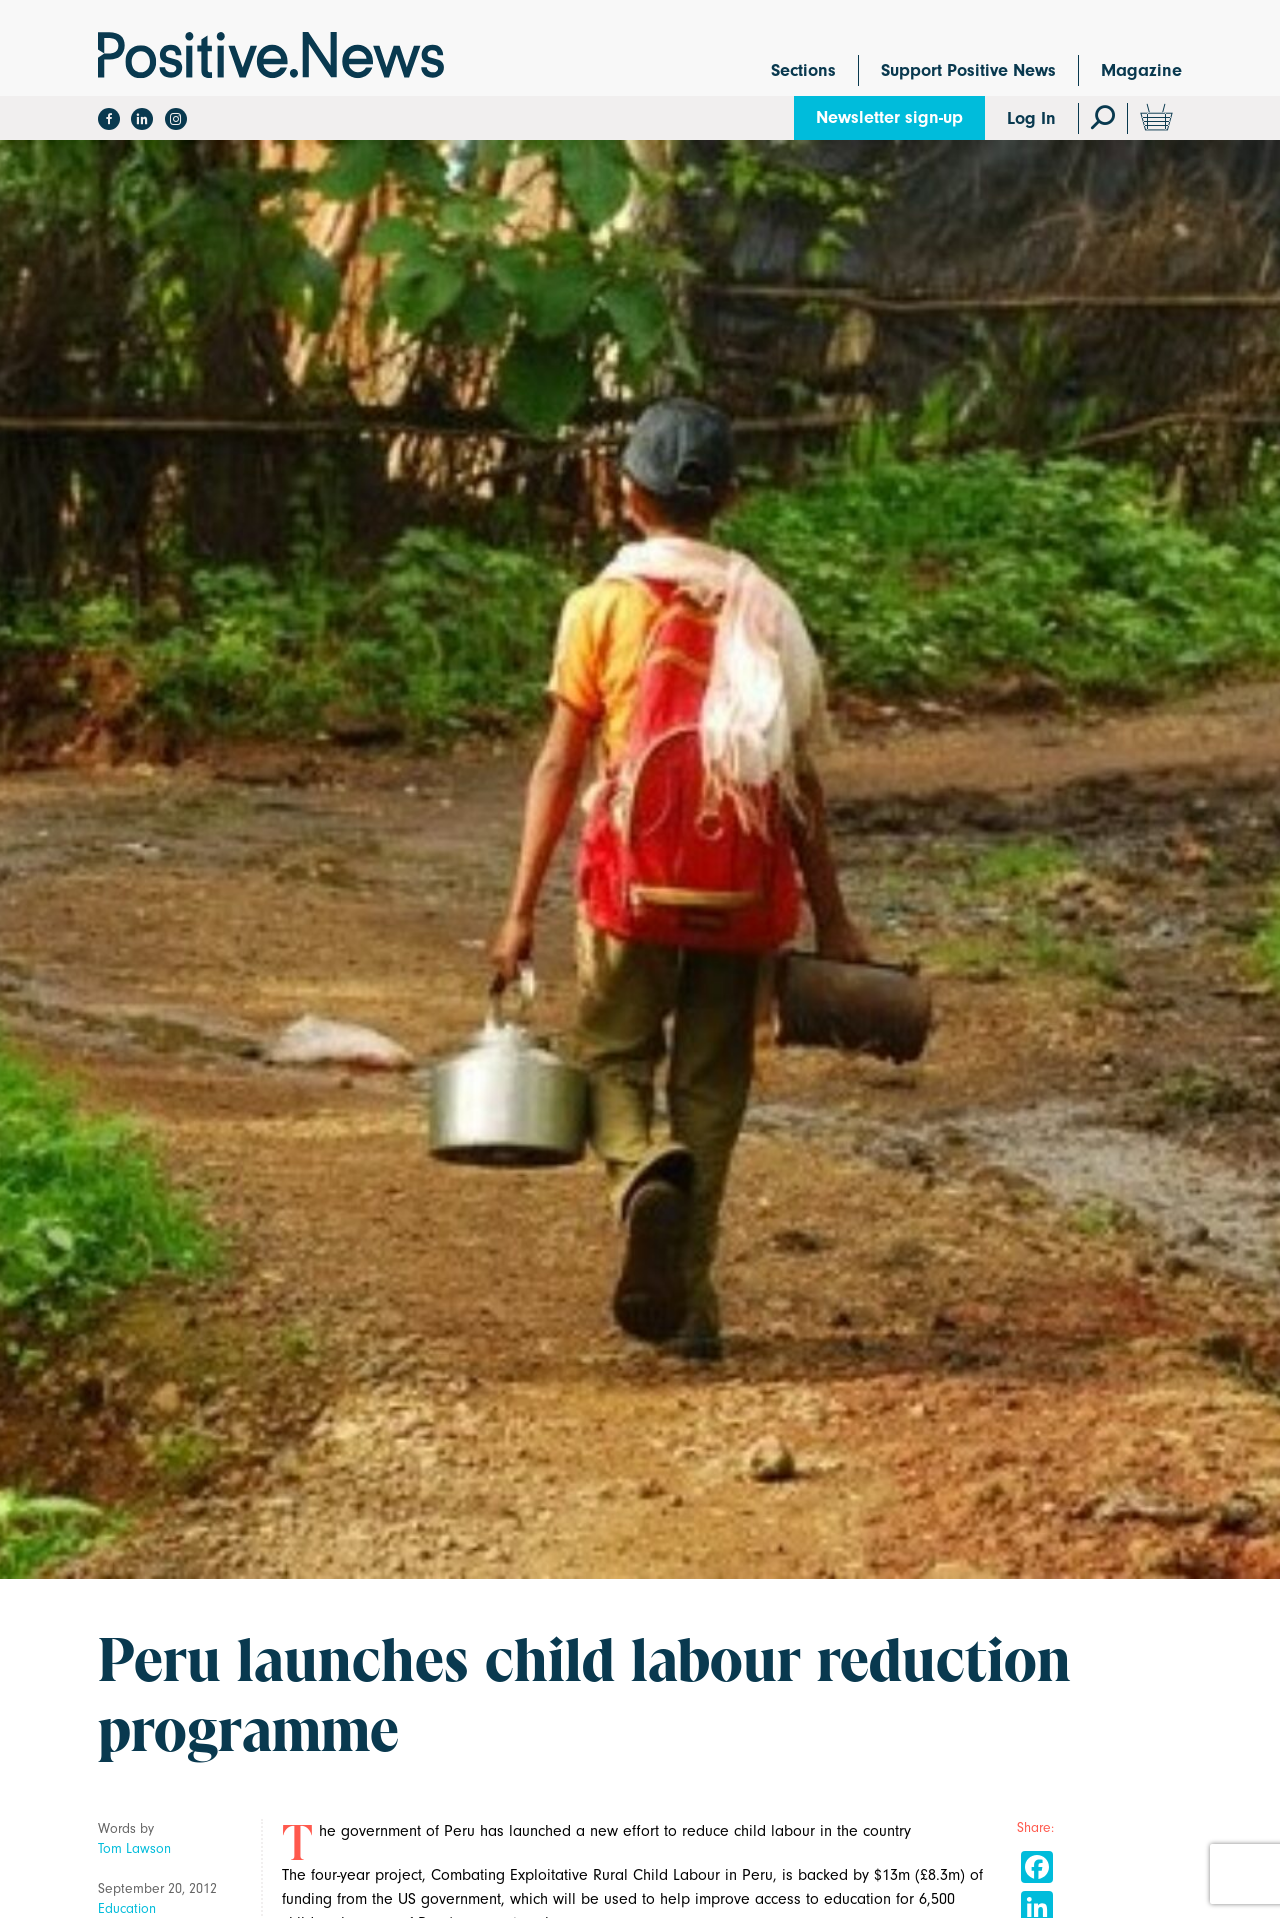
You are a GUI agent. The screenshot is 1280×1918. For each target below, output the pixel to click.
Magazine (1141, 70)
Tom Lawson (134, 1848)
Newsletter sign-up (889, 117)
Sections (803, 70)
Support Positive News (968, 70)
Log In (1031, 118)
